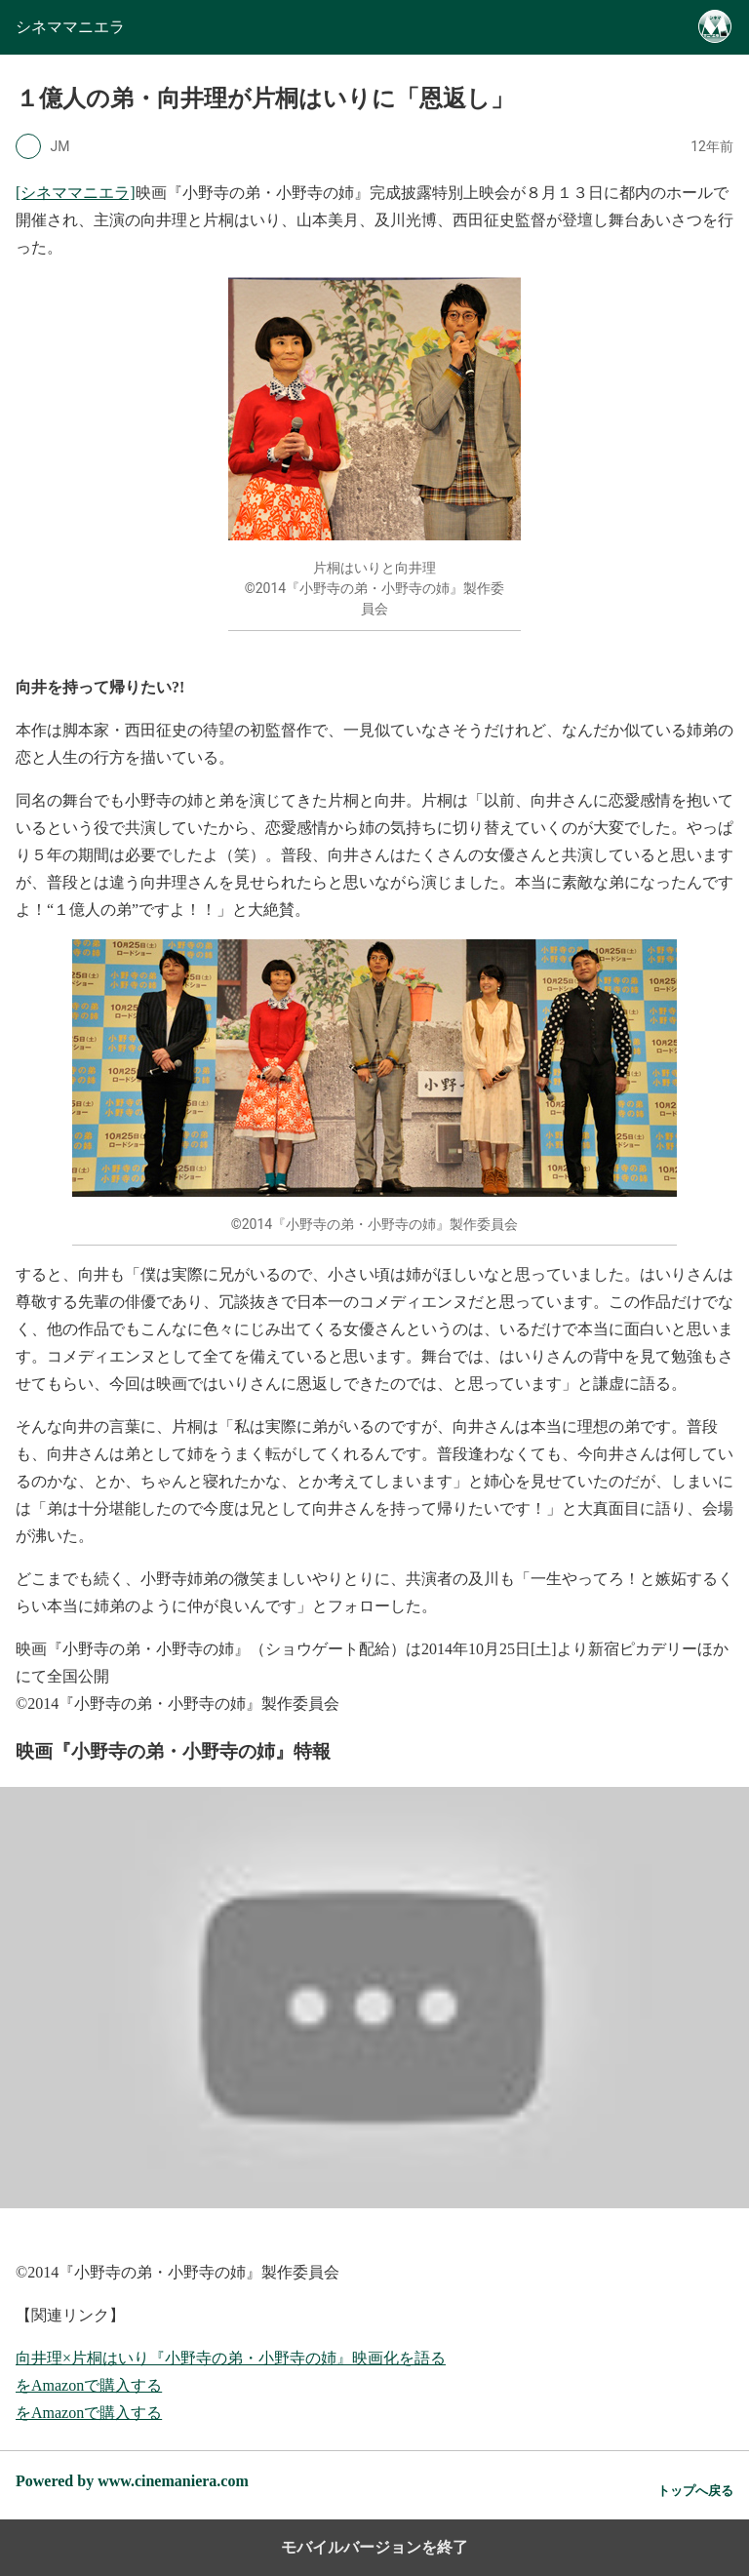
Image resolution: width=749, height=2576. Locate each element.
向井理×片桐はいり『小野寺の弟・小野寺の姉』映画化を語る (231, 2358)
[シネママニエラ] (76, 192)
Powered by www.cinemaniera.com (132, 2481)
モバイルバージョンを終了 (374, 2547)
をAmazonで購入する (89, 2385)
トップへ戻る (695, 2490)
